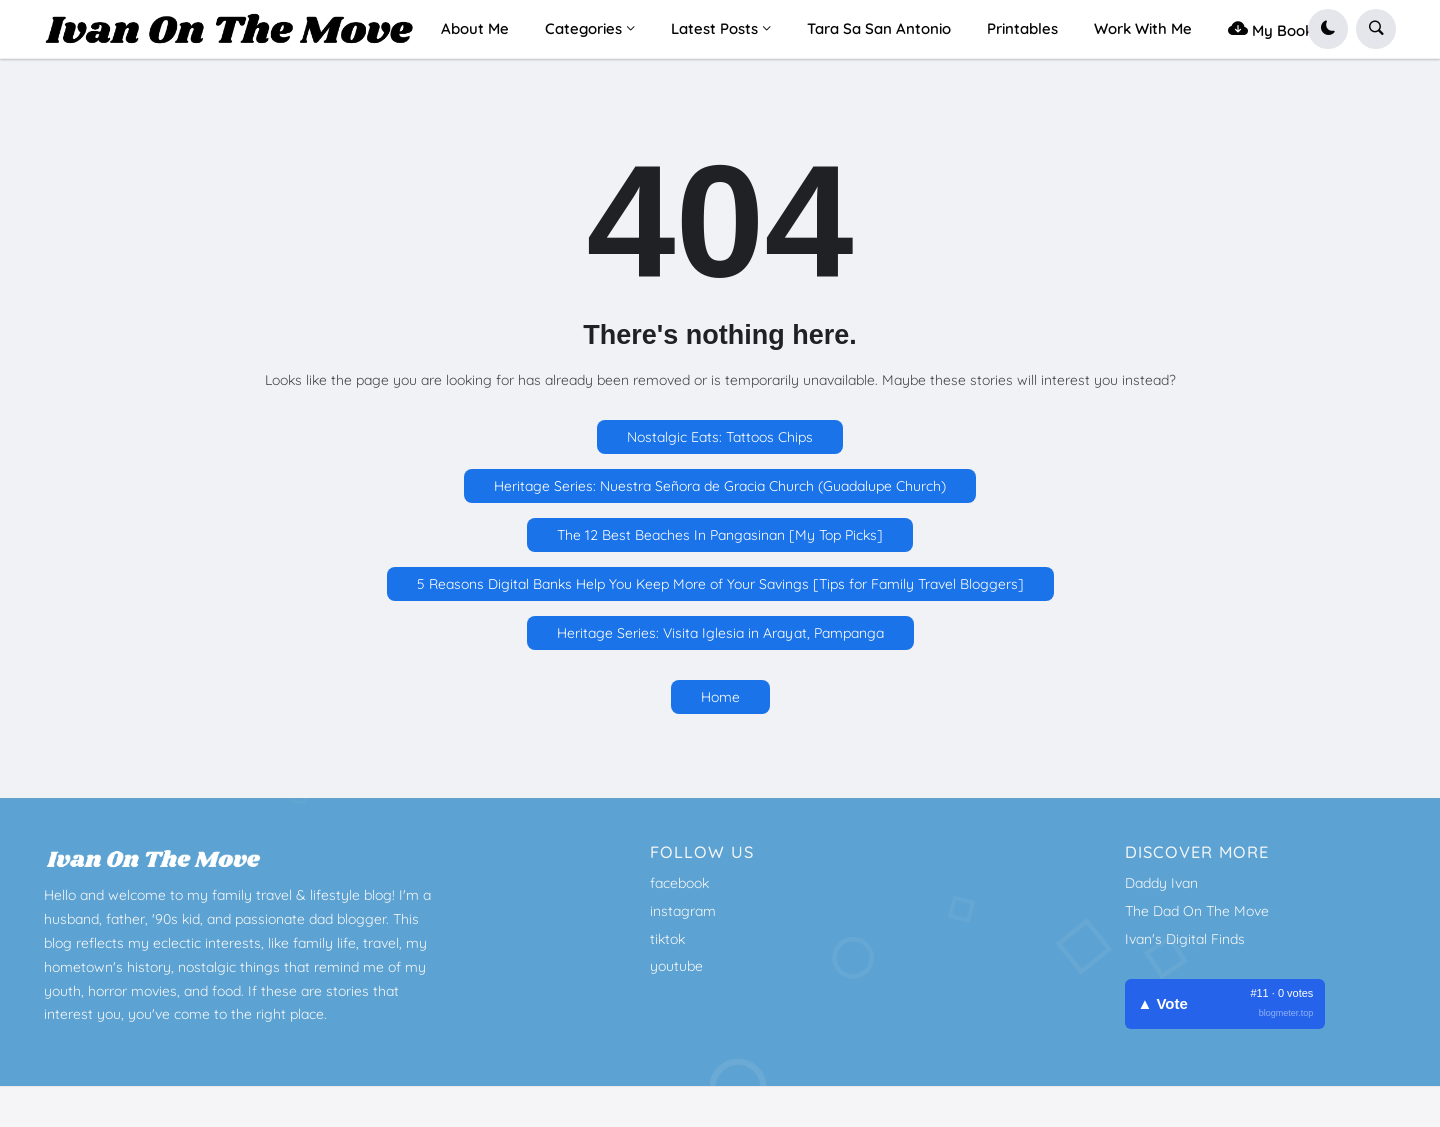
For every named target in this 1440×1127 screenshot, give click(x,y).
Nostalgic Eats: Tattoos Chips (720, 437)
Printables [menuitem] (1022, 28)
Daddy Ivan (1161, 883)
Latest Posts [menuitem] (714, 28)
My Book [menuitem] (1270, 28)
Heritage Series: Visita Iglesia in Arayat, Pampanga (720, 633)
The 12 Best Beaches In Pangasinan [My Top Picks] (720, 535)
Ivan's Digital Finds (1185, 939)
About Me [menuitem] (475, 28)
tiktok (667, 939)
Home (720, 697)
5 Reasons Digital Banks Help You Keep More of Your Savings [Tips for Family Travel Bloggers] (720, 584)
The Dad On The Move (1197, 911)
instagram (683, 911)
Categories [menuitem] (583, 28)
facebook (679, 883)
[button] (1328, 29)
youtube (676, 966)
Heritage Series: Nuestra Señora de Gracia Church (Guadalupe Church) (720, 486)
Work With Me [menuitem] (1143, 28)
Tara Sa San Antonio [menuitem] (879, 28)
